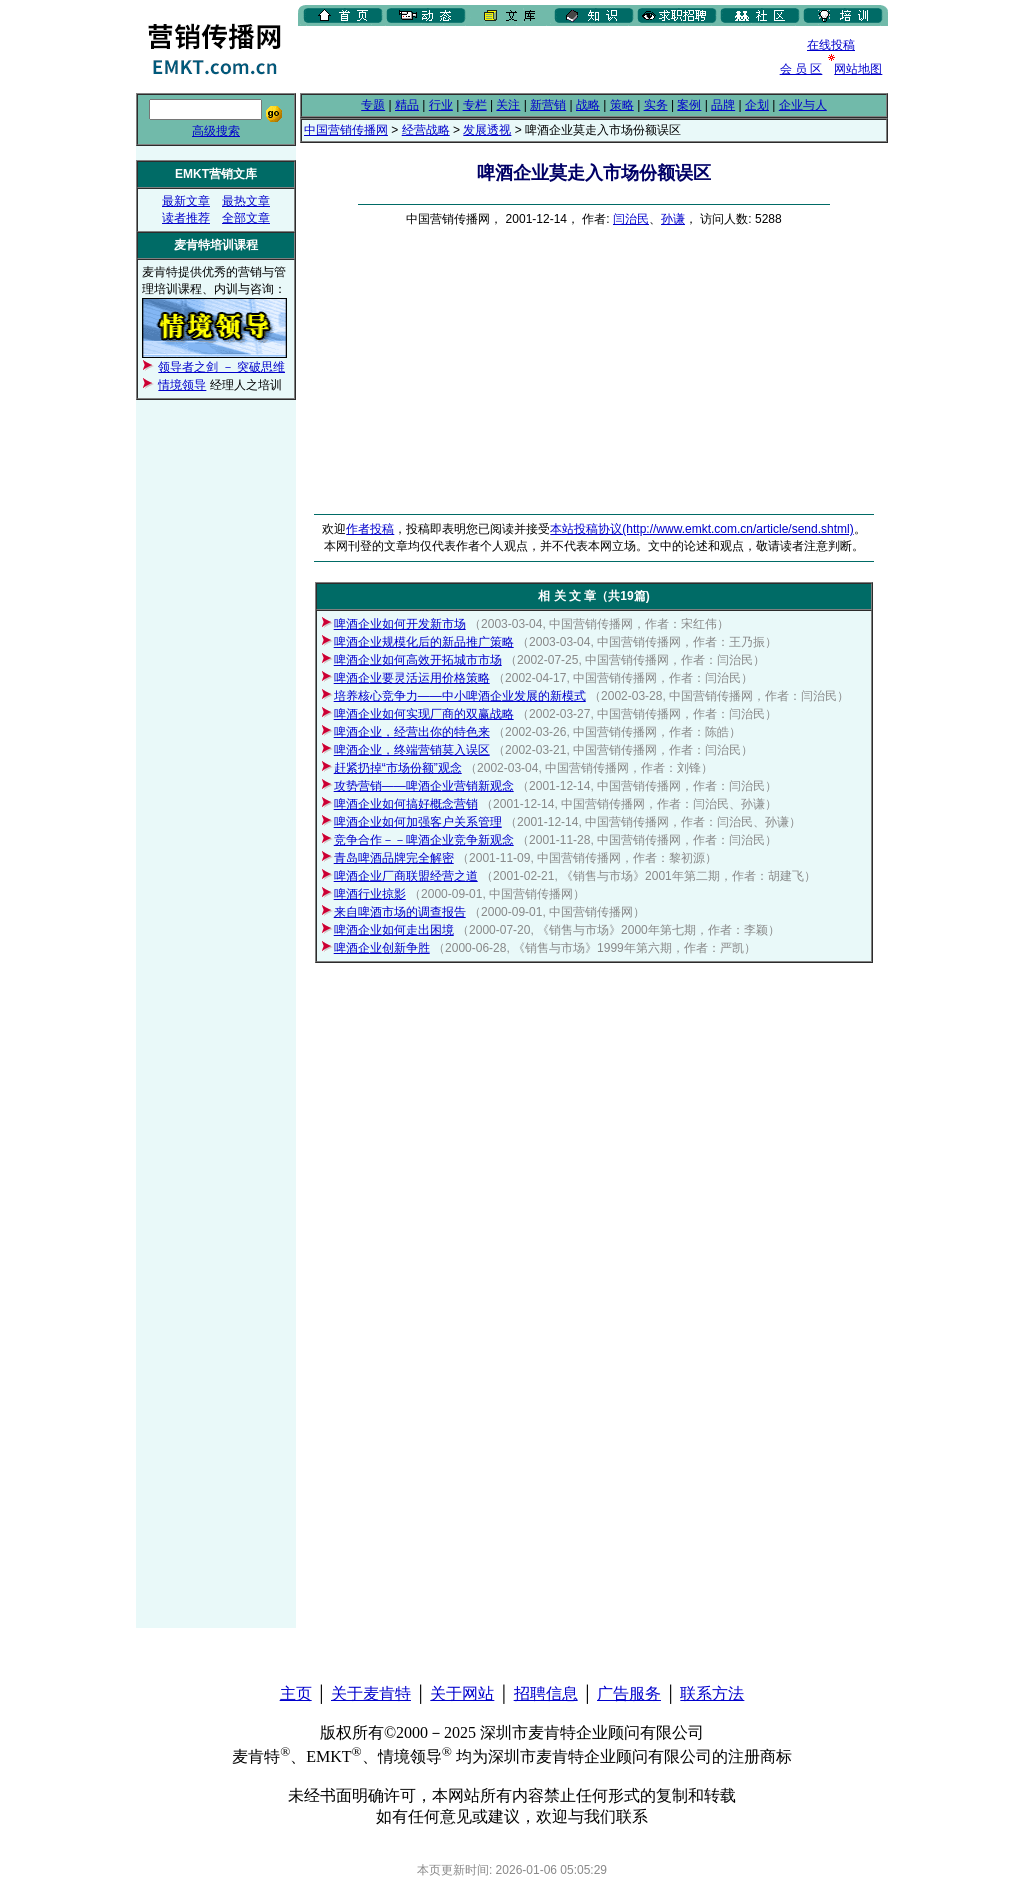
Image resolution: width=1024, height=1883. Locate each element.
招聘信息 (546, 1693)
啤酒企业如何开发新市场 (400, 624)
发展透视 (487, 130)
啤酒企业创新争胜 (382, 948)
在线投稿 (831, 45)
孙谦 (673, 219)
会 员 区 (801, 69)
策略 (622, 105)
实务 (656, 105)
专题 (373, 105)
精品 (407, 105)
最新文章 (186, 201)
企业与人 (803, 105)
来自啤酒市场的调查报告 (400, 912)
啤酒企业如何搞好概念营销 (406, 804)
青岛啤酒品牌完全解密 (394, 858)
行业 (441, 105)
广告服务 (629, 1693)
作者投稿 (370, 529)
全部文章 (246, 218)
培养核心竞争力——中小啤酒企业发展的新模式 (460, 696)
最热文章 (246, 201)
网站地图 (858, 69)
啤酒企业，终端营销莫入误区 (412, 750)
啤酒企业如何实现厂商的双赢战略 (424, 714)
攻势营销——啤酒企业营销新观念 (424, 786)
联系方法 (712, 1693)
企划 (757, 105)
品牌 (723, 105)
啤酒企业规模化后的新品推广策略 (424, 642)
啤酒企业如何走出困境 (394, 930)
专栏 (475, 105)
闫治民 (631, 219)
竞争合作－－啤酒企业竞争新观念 (424, 840)
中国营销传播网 (346, 130)
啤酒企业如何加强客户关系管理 (418, 822)
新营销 (548, 105)
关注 (508, 105)
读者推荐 (186, 218)
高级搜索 (216, 131)
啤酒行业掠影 (370, 894)
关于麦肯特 (371, 1693)
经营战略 (426, 130)
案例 (689, 105)
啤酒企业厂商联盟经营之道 (406, 876)
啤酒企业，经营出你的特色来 (412, 732)
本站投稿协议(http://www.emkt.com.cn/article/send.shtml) (701, 529)
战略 (588, 105)
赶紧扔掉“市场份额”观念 (398, 768)
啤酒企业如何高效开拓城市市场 (418, 660)
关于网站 (462, 1693)
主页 (296, 1693)
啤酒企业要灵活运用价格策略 (412, 678)
